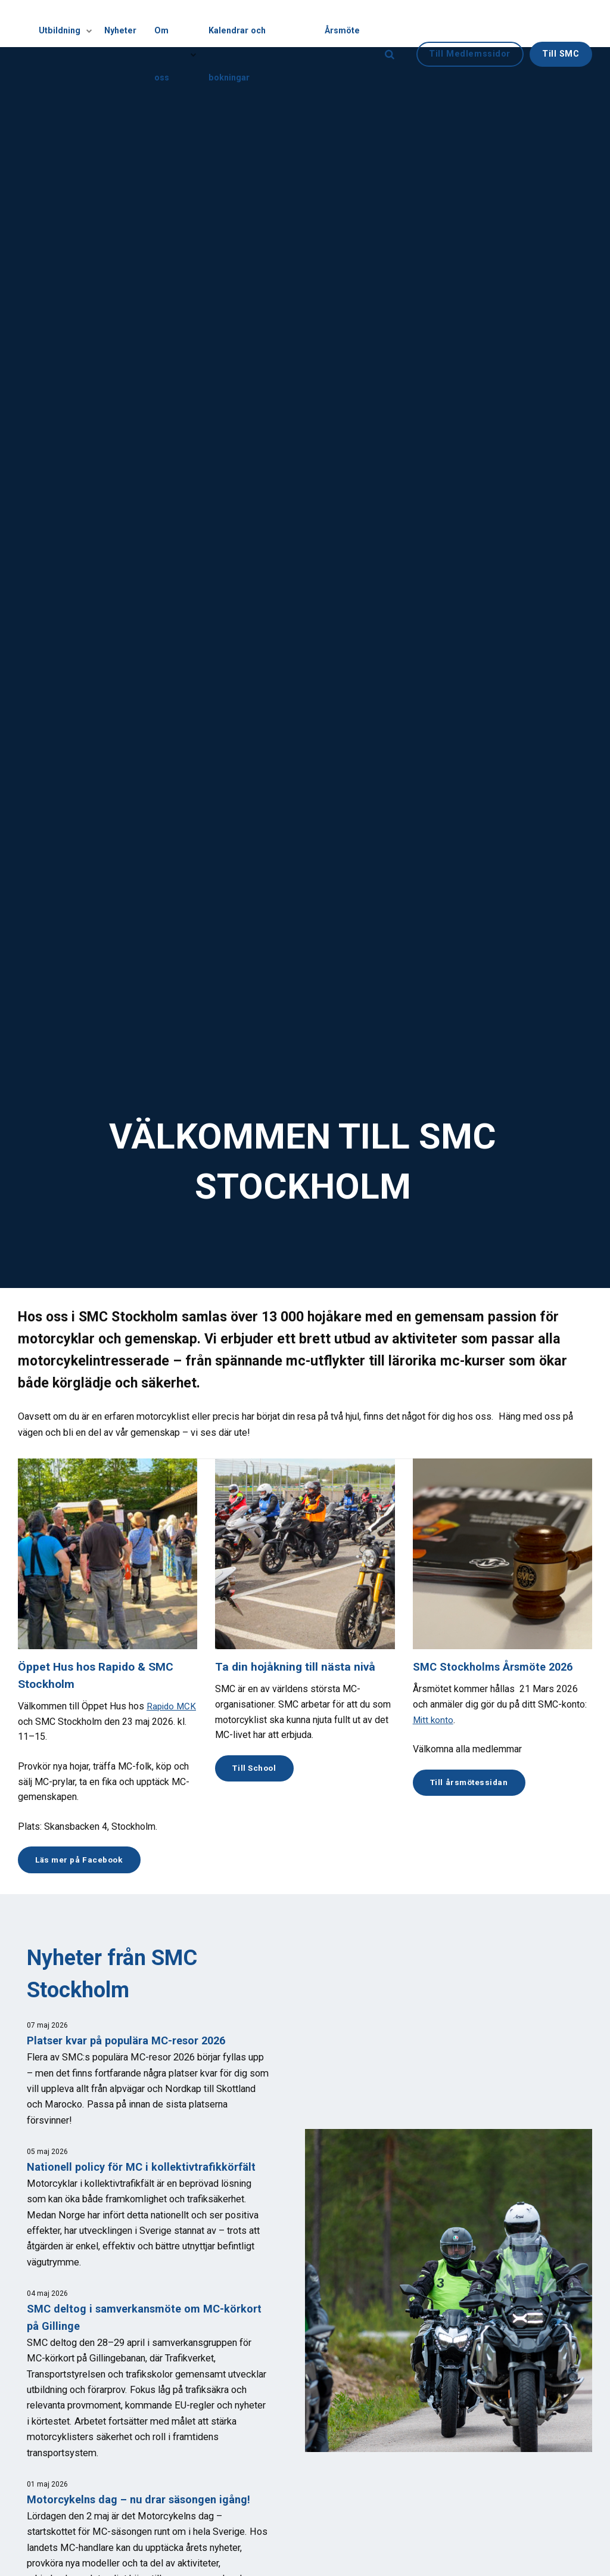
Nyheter (126, 23)
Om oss (177, 23)
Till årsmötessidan (473, 1783)
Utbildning (71, 23)
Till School (257, 1769)
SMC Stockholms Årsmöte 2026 (496, 1667)
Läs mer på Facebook (84, 1860)
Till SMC (561, 23)
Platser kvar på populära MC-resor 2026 (131, 2042)
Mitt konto (434, 1719)
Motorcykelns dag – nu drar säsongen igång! (144, 2500)
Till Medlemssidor (470, 23)
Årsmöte (343, 23)
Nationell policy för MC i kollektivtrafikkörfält (145, 2168)
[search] (389, 23)
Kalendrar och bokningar (261, 23)
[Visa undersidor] (91, 23)
